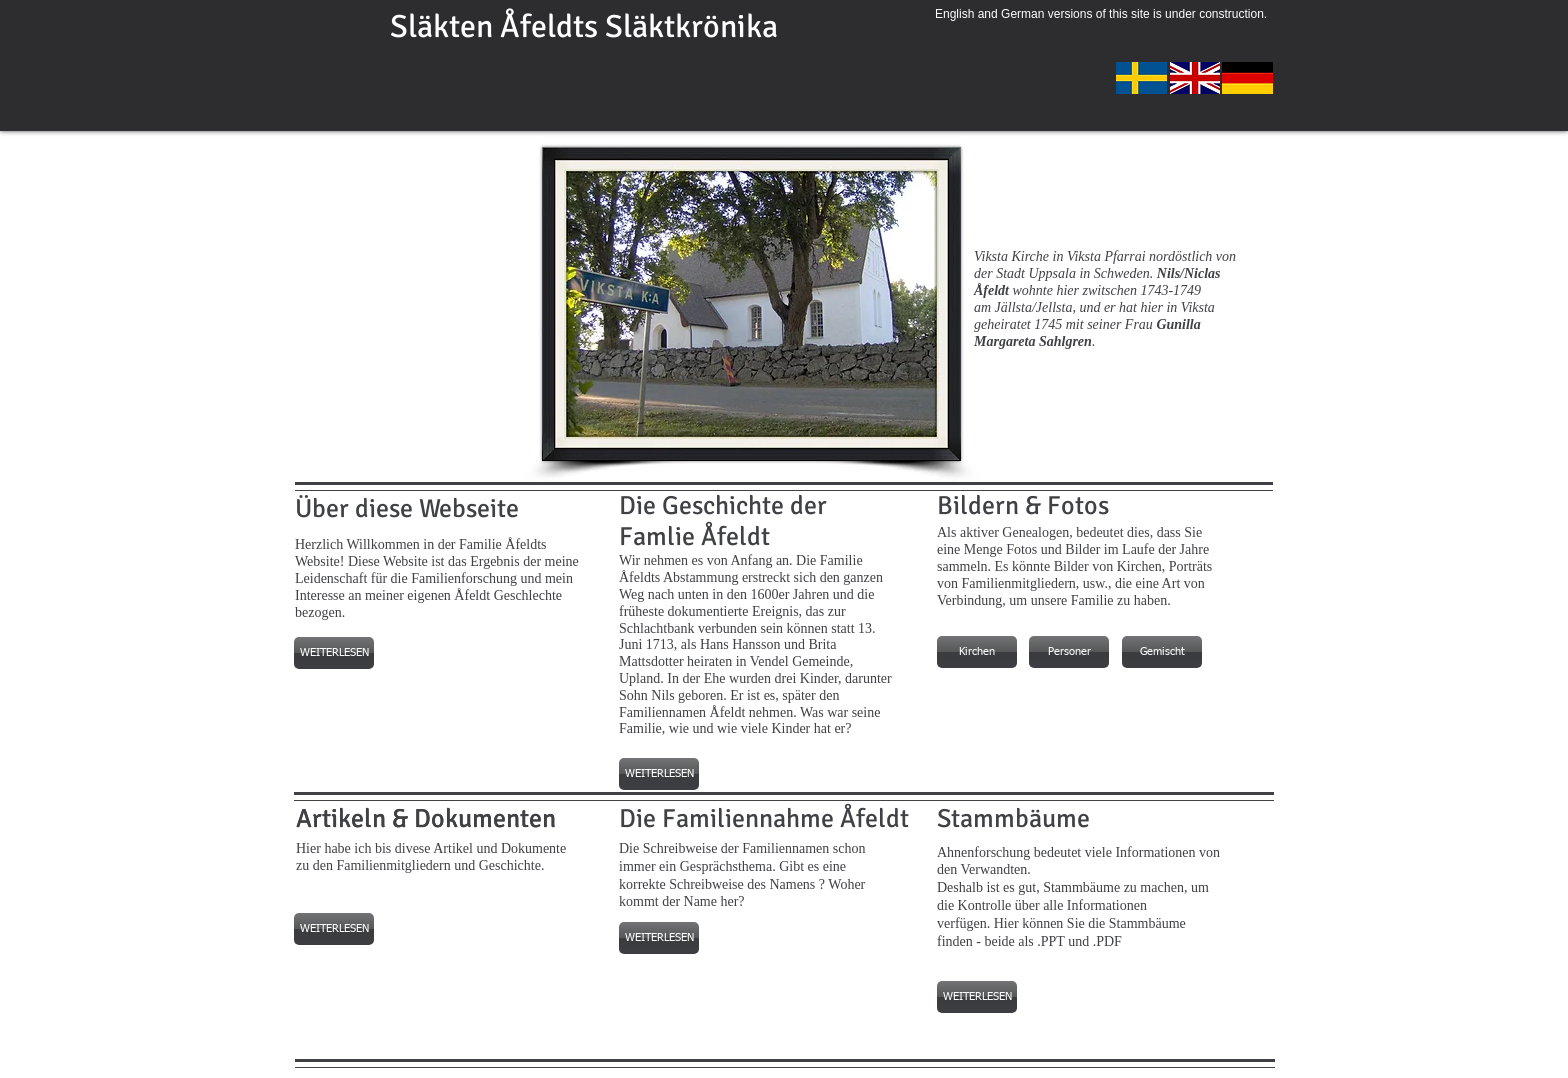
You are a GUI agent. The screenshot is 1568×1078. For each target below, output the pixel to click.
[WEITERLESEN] (334, 653)
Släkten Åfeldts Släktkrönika (584, 26)
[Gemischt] (1162, 652)
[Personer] (1069, 652)
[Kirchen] (977, 652)
